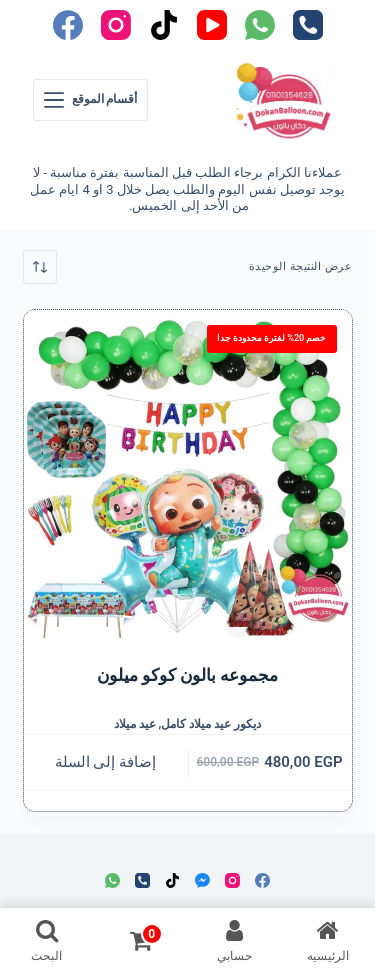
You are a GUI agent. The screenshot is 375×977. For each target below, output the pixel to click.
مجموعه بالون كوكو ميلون (188, 675)
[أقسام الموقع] (91, 100)
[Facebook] (68, 25)
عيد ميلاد (135, 724)
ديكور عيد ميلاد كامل (211, 724)
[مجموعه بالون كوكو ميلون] (188, 474)
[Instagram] (116, 25)
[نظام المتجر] (40, 267)
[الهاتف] (308, 25)
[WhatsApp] (260, 25)
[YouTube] (212, 25)
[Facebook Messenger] (202, 880)
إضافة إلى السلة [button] (105, 762)
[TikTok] (164, 25)
